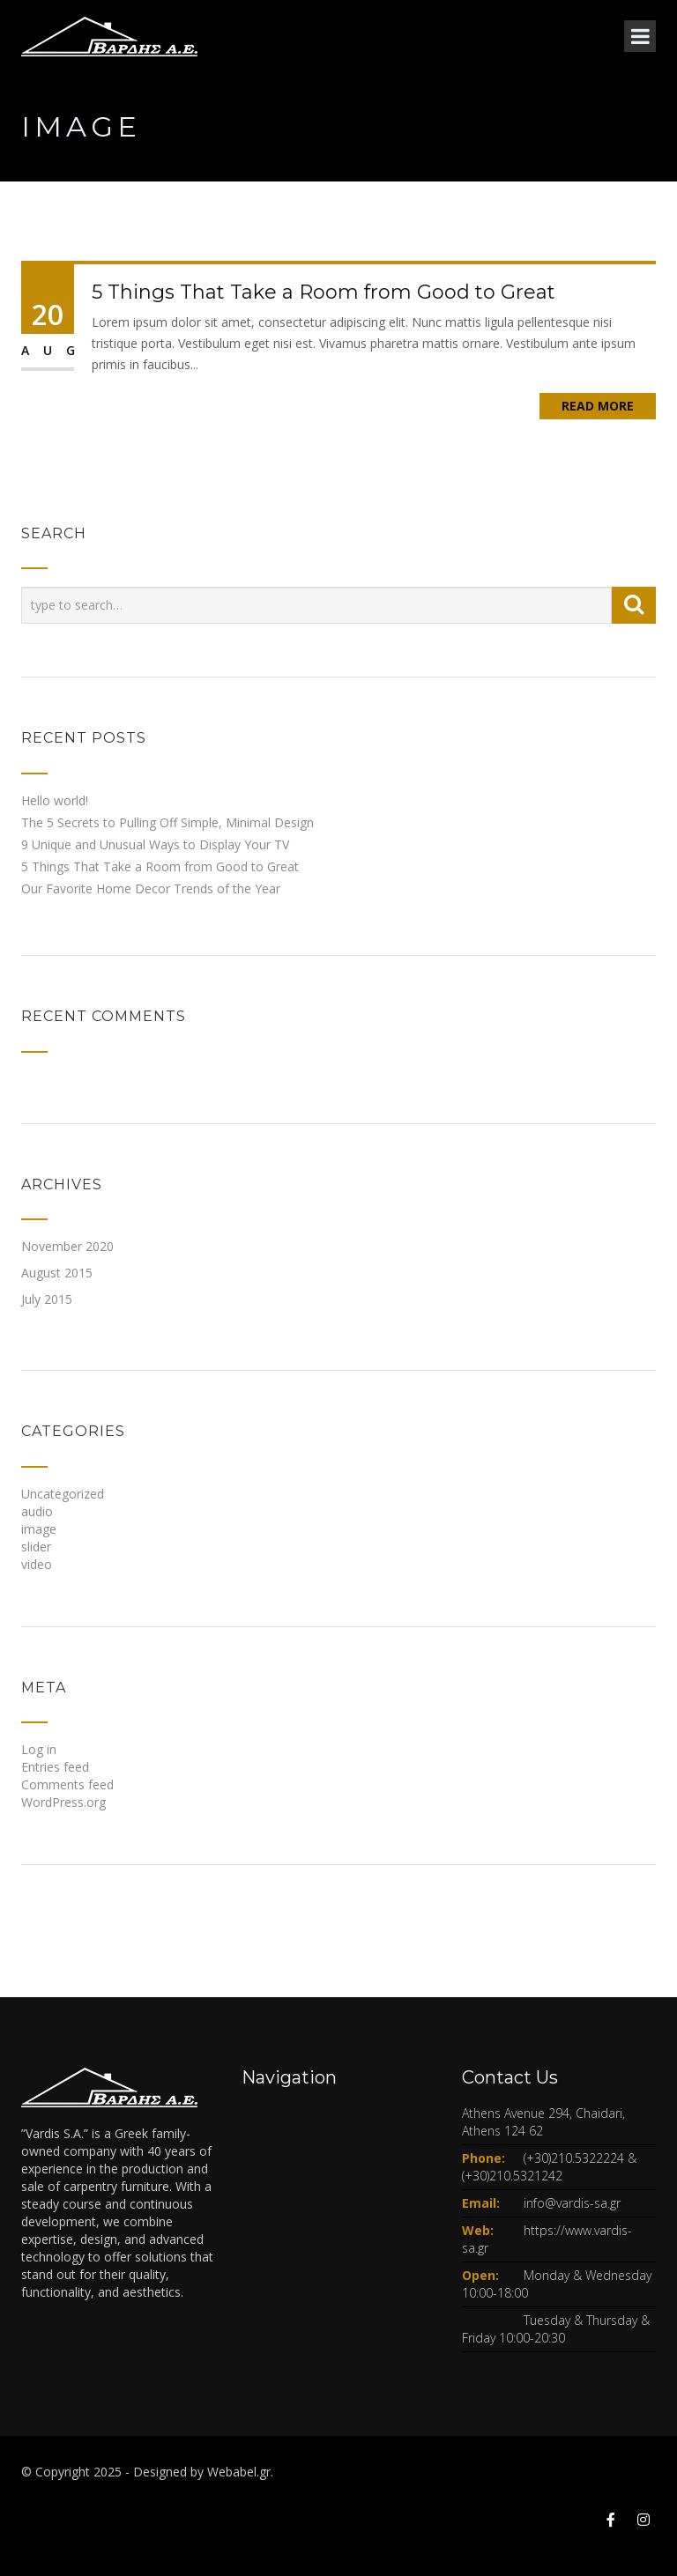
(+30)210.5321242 (512, 2175)
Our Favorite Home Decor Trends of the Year (150, 888)
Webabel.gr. (240, 2471)
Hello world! (54, 800)
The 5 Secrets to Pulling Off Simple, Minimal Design (167, 822)
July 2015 (46, 1299)
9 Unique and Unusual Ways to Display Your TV (155, 844)
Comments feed (67, 1784)
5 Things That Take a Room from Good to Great (323, 292)
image (38, 1529)
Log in (38, 1749)
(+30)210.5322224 (574, 2158)
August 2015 (57, 1272)
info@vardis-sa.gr (572, 2203)
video (36, 1564)
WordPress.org (63, 1802)
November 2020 (67, 1246)
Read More (598, 405)
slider (36, 1546)
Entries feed (55, 1766)
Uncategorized (62, 1493)
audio (37, 1511)
